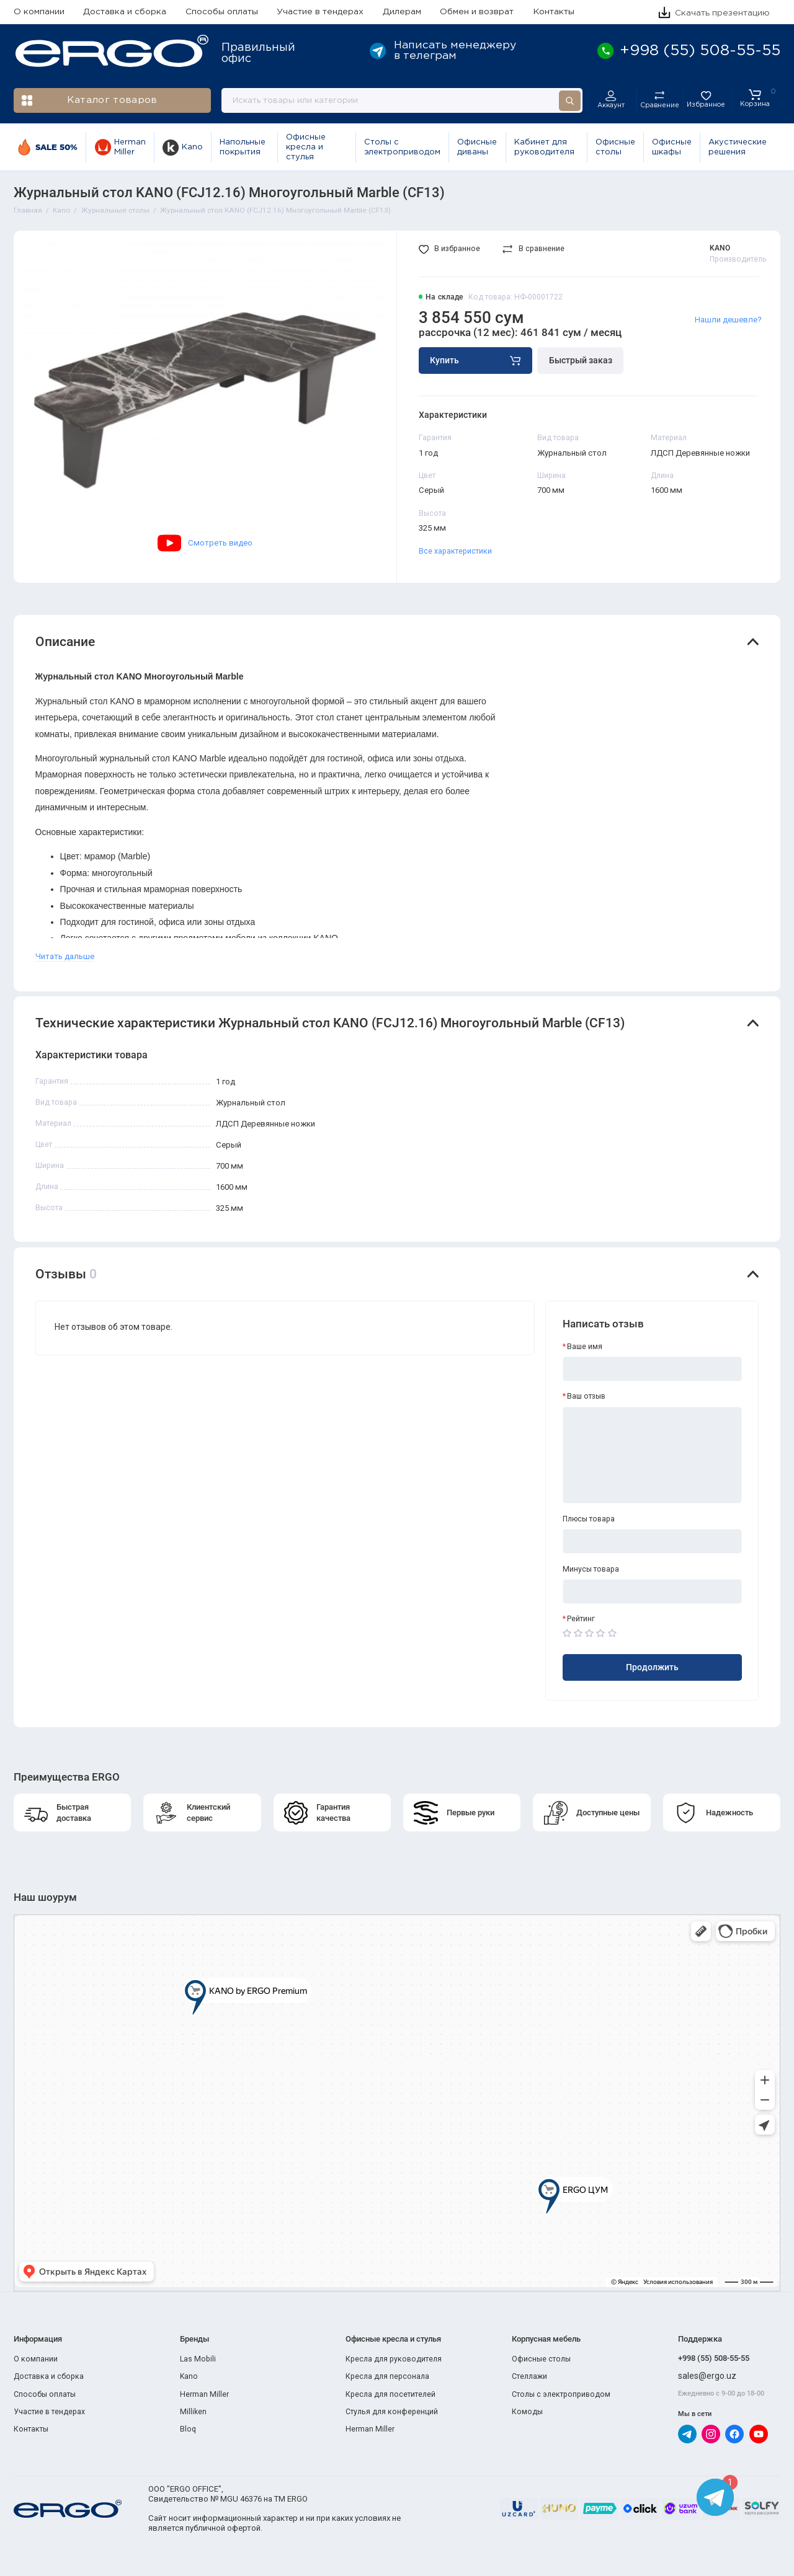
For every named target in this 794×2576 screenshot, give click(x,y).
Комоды (527, 2411)
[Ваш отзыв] (653, 1455)
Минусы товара (591, 1569)
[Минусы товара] (653, 1591)
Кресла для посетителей (390, 2394)
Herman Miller (120, 147)
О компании (39, 11)
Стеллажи (529, 2376)
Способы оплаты (221, 11)
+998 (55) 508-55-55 (713, 2358)
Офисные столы (615, 147)
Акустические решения (737, 147)
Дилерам (402, 11)
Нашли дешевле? (728, 319)
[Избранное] (705, 100)
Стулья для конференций (392, 2411)
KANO (720, 248)
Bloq (188, 2429)
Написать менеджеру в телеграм (443, 50)
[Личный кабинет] (610, 100)
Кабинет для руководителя (544, 147)
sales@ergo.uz (707, 2376)
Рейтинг (581, 1618)
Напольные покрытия (242, 147)
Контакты (553, 11)
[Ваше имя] (653, 1369)
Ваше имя (584, 1346)
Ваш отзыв (586, 1396)
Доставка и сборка (124, 11)
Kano (183, 147)
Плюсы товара (589, 1519)
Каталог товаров (90, 100)
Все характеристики (455, 551)
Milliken (193, 2411)
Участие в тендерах (320, 11)
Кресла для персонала (387, 2376)
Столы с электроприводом (402, 147)
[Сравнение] (659, 100)
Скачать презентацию (714, 13)
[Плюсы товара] (653, 1541)
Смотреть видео (205, 542)
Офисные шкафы (672, 147)
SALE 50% (47, 147)
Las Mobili (198, 2359)
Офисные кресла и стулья (306, 147)
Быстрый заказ (580, 360)
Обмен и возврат (477, 11)
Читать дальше (64, 956)
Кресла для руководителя (394, 2359)
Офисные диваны (477, 147)
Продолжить (652, 1667)
